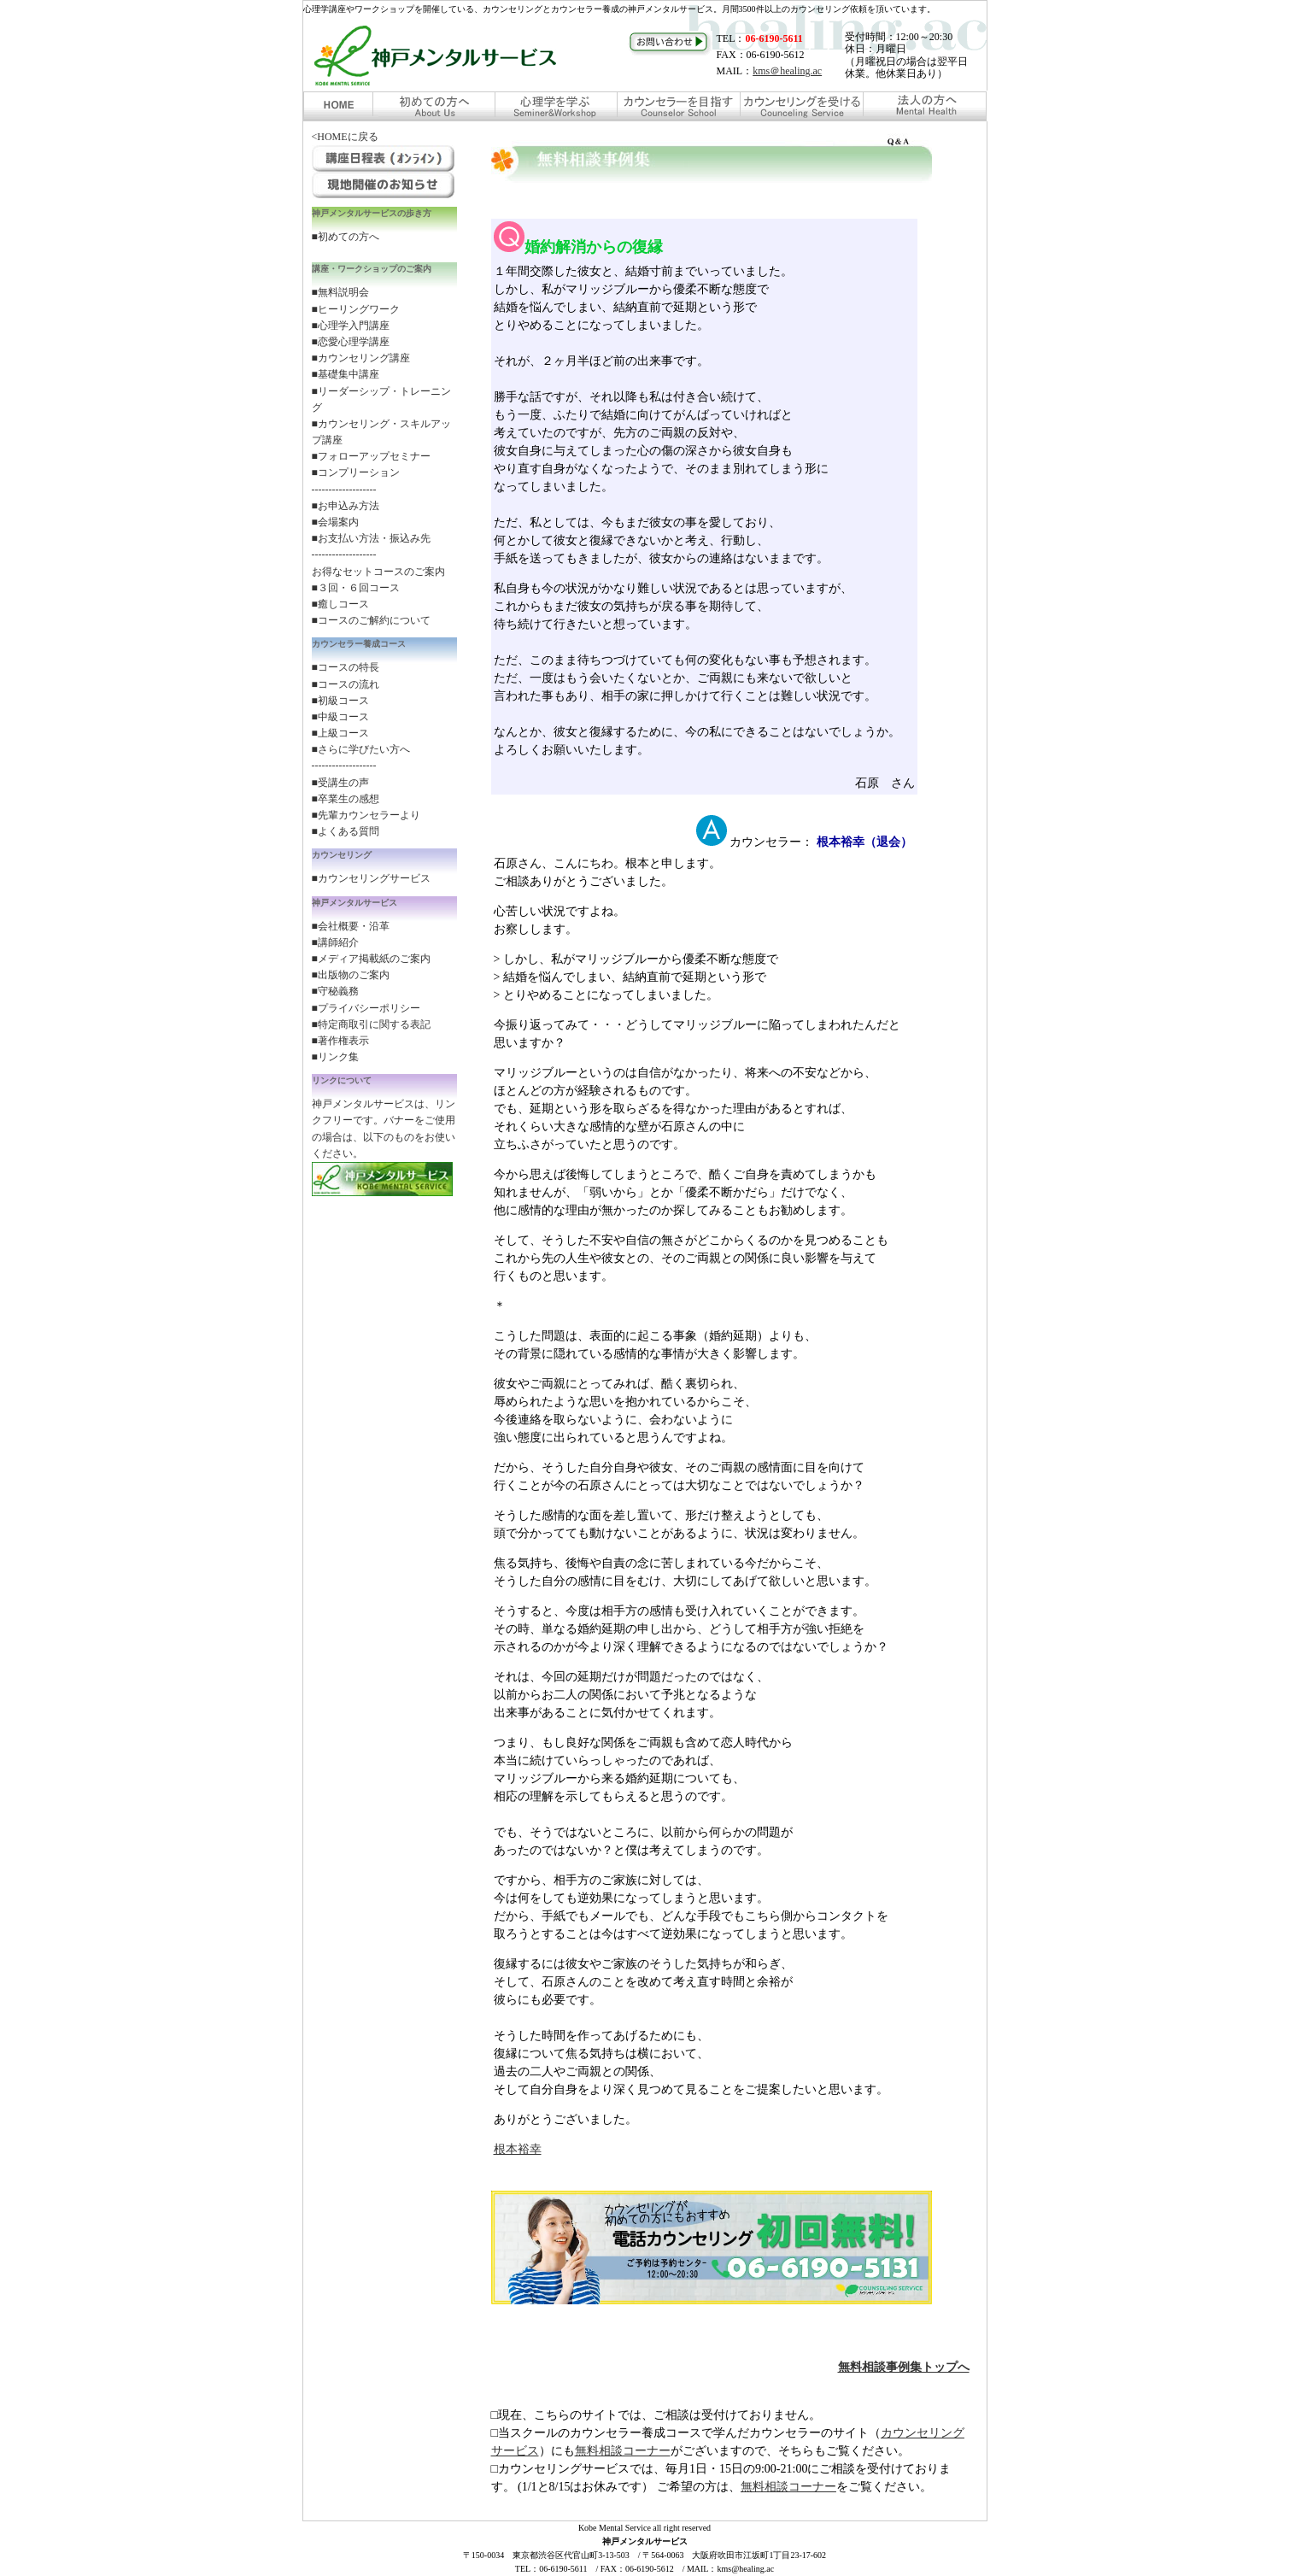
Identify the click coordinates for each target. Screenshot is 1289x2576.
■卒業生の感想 (345, 799)
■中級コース (340, 717)
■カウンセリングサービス (371, 878)
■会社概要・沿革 (351, 926)
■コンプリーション (356, 472)
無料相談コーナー (623, 2450)
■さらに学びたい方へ (361, 749)
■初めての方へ (345, 237)
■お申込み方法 (345, 506)
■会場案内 (335, 522)
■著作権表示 (340, 1041)
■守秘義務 (335, 991)
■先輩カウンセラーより (366, 815)
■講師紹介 (335, 942)
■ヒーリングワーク (356, 309)
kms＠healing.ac (787, 71)
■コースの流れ (345, 684)
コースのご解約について (374, 620)
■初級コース (340, 701)
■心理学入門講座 (351, 326)
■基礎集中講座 (345, 374)
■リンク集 (335, 1057)
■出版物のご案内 (351, 975)
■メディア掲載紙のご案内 (371, 959)
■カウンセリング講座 (361, 358)
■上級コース (340, 733)
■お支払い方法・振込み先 (371, 538)
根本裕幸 (518, 2149)
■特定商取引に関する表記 (371, 1024)
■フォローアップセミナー (371, 456)
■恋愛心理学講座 (351, 342)
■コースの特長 (345, 667)
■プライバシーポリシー (366, 1008)
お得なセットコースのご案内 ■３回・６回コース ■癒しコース (378, 588)
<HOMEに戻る (345, 137)
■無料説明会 (340, 292)
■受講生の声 (340, 783)
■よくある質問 (345, 831)
